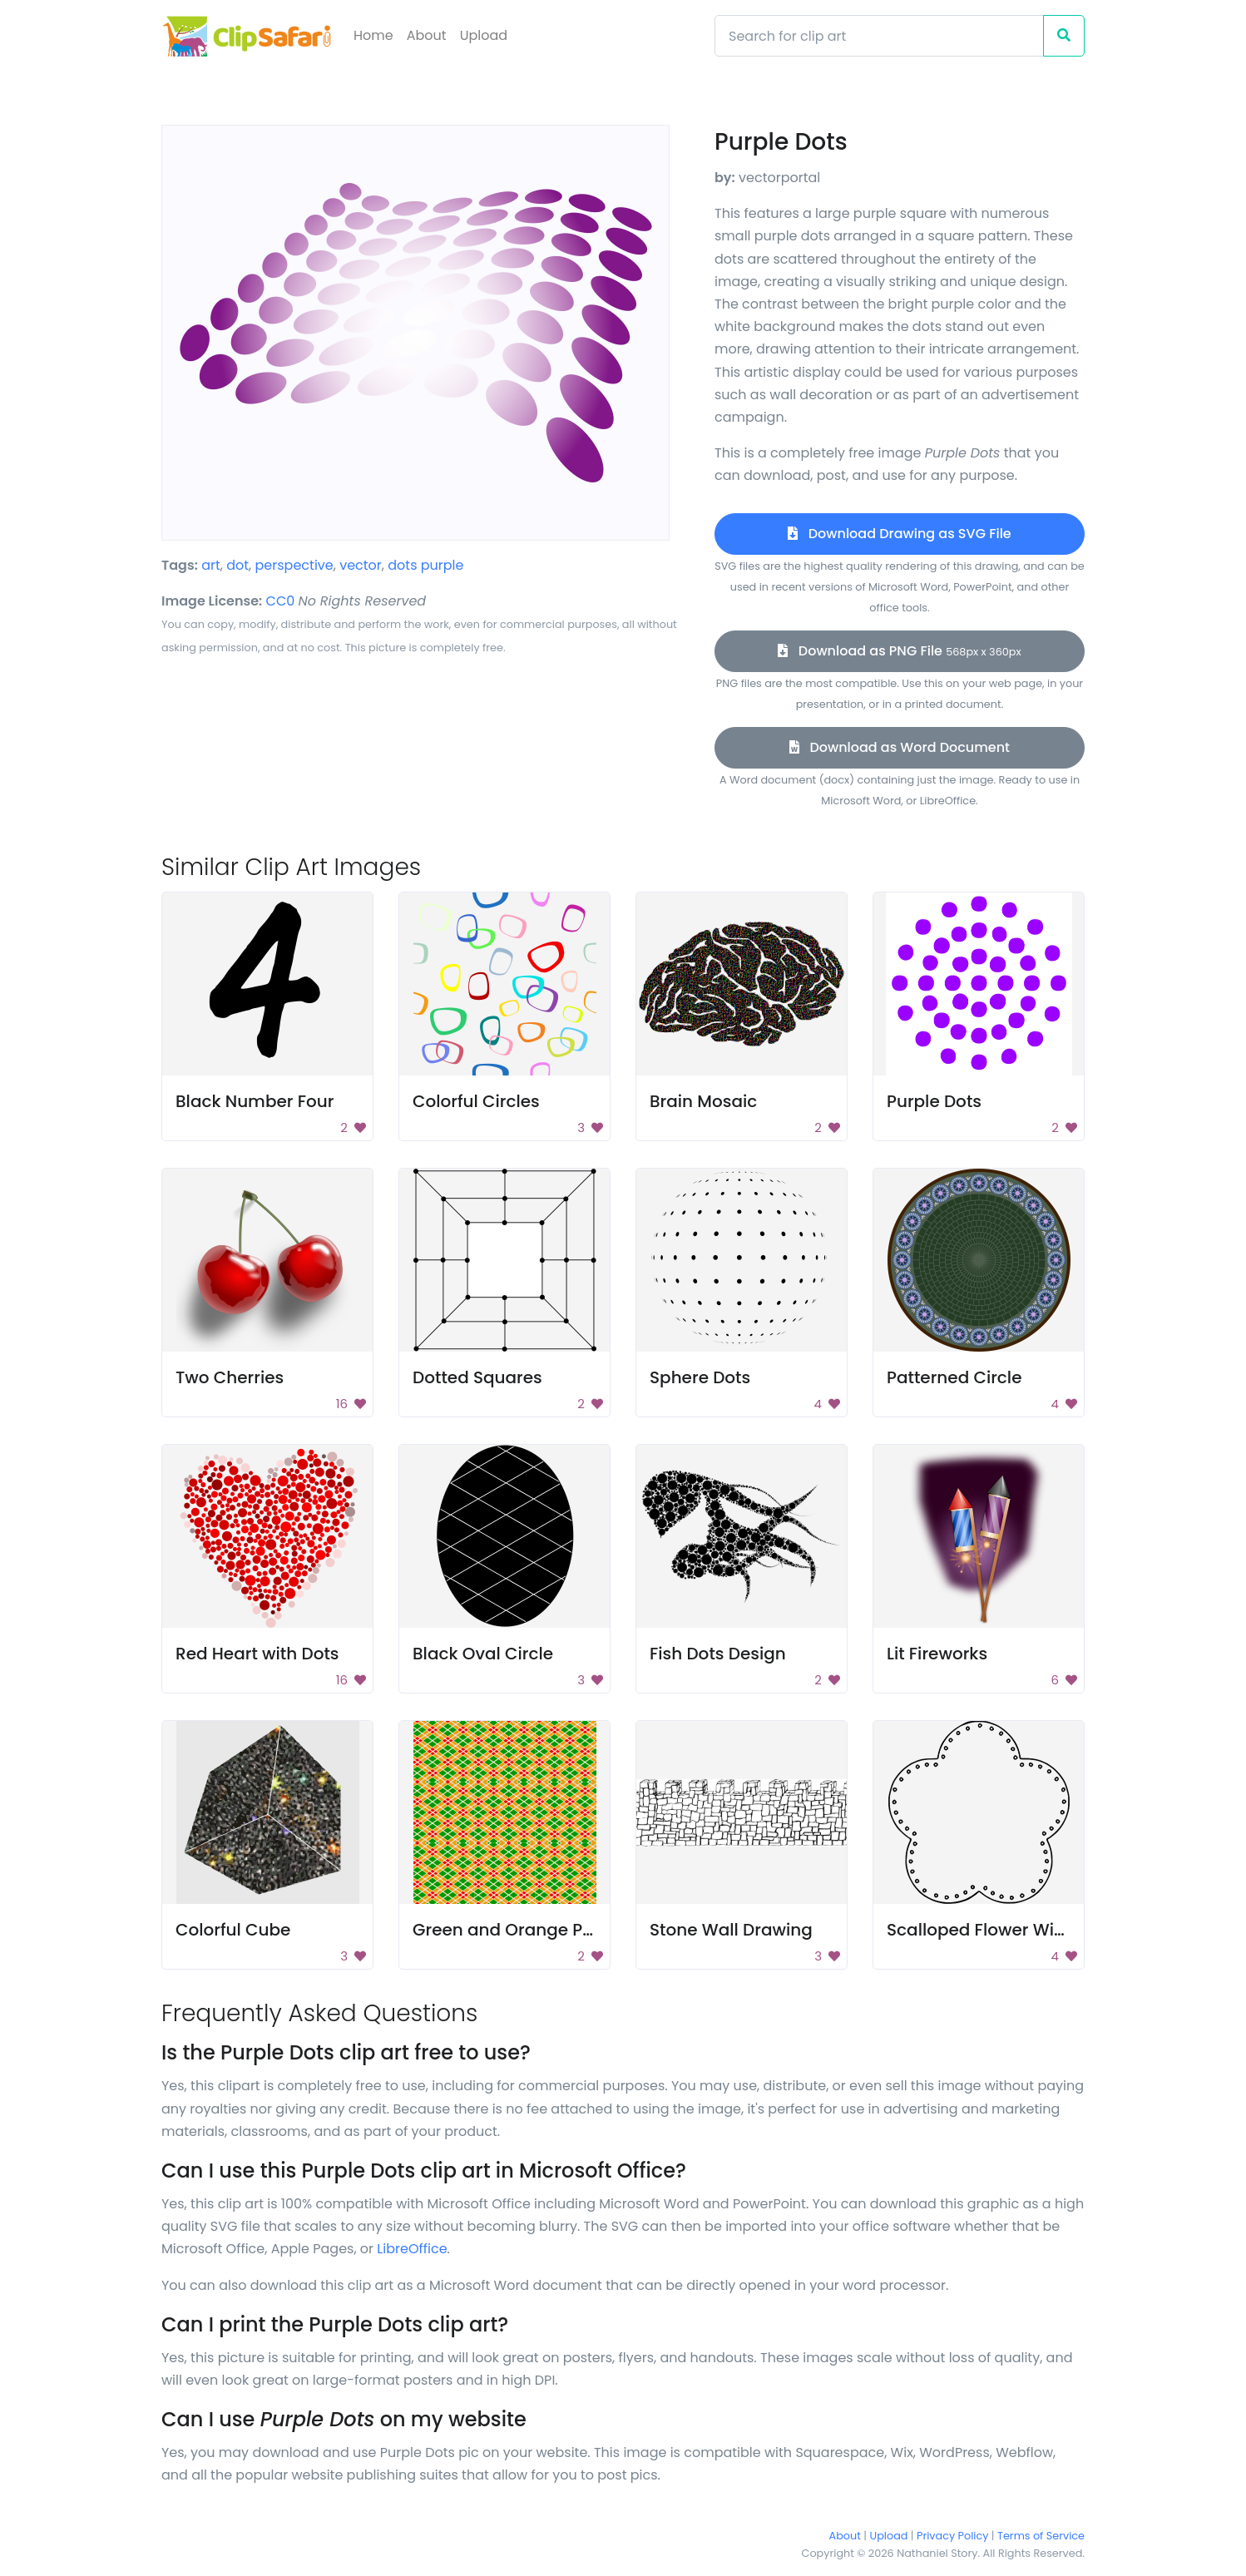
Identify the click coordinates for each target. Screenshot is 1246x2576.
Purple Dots (934, 1101)
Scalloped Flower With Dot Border (1025, 1929)
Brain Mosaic (703, 1101)
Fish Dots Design (718, 1653)
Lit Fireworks (937, 1653)
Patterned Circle (954, 1377)
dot (237, 565)
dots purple (425, 565)
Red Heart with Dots (257, 1653)
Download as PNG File (899, 650)
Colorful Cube (233, 1929)
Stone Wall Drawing (731, 1929)
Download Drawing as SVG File (899, 533)
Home (373, 35)
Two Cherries (230, 1377)
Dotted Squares (477, 1377)
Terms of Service (1041, 2536)
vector (360, 565)
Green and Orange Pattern (523, 1929)
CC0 (280, 601)
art (210, 565)
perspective (294, 565)
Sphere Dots (700, 1377)
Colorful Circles (476, 1101)
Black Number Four (255, 1101)
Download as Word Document (899, 747)
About (427, 35)
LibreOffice (412, 2248)
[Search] (879, 36)
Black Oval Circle (483, 1653)
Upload (483, 35)
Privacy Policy (952, 2536)
